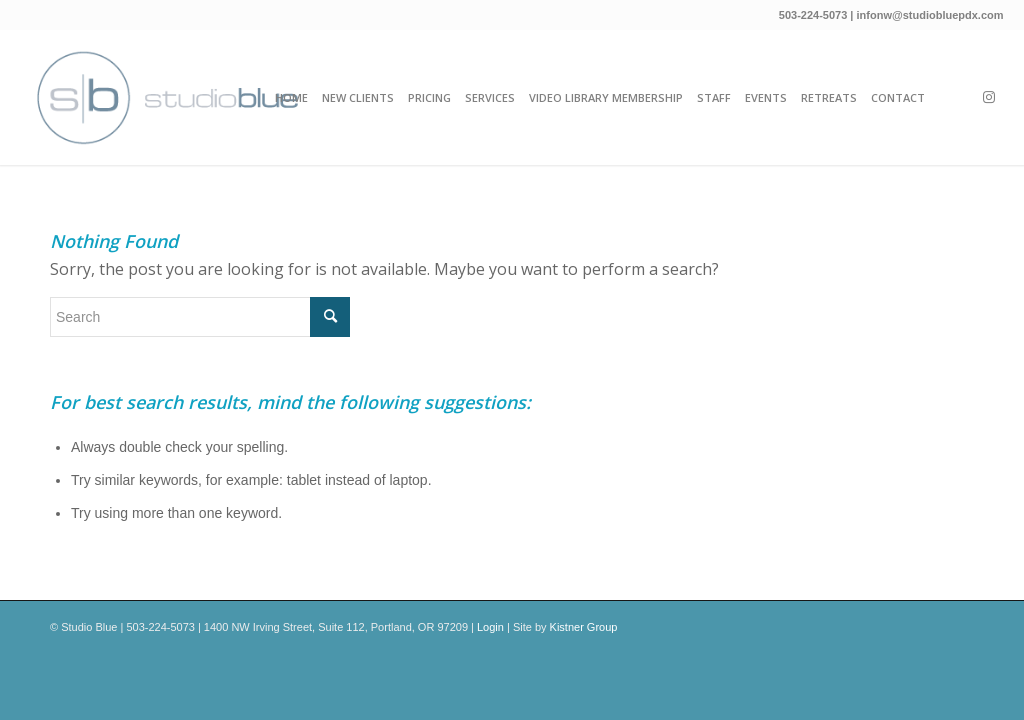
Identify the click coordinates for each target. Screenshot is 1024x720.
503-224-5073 (813, 15)
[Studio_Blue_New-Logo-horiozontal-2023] (167, 97)
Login (490, 627)
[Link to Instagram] (989, 97)
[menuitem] (291, 97)
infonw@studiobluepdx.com (930, 15)
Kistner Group (584, 627)
